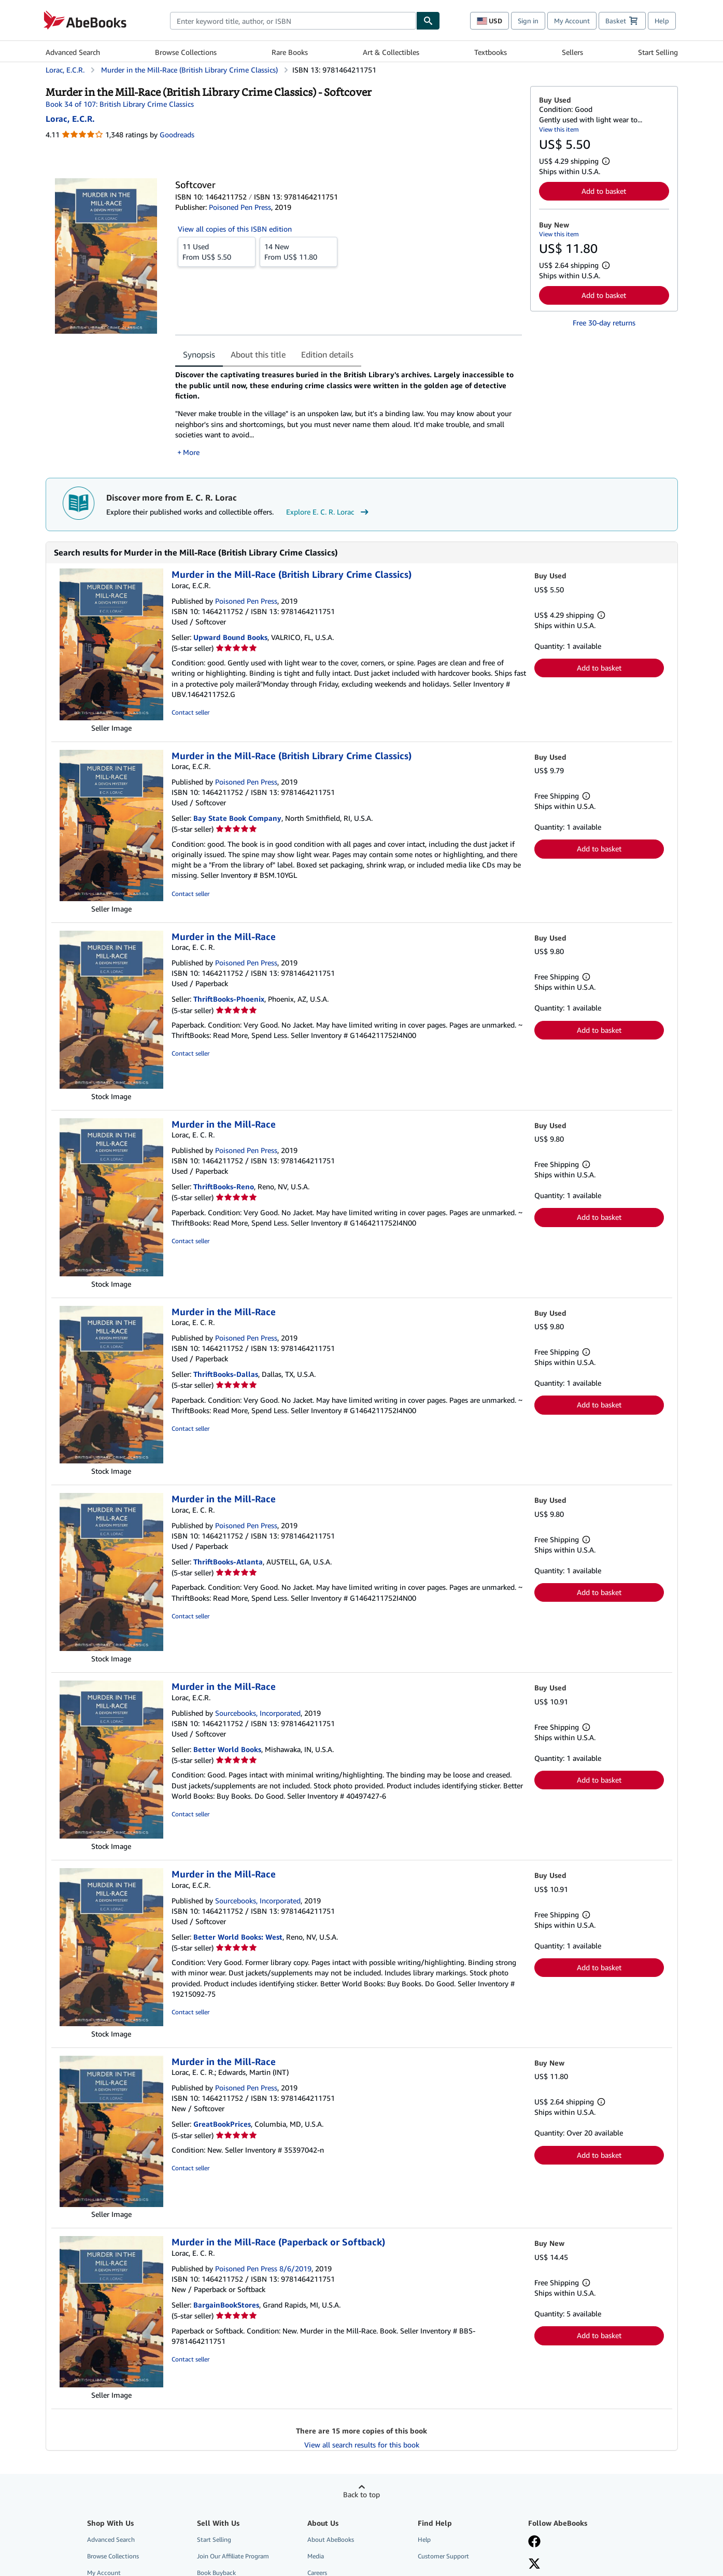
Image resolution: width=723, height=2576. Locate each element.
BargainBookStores (226, 2304)
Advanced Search (73, 52)
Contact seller (190, 712)
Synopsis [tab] (199, 354)
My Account (572, 21)
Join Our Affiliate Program (233, 2556)
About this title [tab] (258, 354)
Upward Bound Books (230, 637)
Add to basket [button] (604, 191)
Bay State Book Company (237, 818)
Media (315, 2556)
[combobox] (293, 21)
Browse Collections (186, 52)
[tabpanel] (348, 413)
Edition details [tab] (327, 354)
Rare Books (290, 52)
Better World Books (227, 1749)
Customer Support (443, 2556)
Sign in (528, 21)
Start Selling (658, 52)
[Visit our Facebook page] (534, 2542)
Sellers (572, 52)
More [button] (191, 452)
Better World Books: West (237, 1936)
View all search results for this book (361, 2444)
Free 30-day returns (604, 322)
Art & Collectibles (391, 52)
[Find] (428, 21)
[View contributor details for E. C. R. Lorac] (70, 118)
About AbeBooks (330, 2539)
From (216, 251)
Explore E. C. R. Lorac (328, 512)
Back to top (361, 2494)
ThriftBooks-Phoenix (228, 998)
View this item (559, 129)
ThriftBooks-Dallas (225, 1374)
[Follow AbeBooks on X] (534, 2564)
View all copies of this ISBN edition (235, 228)
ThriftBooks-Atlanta (228, 1561)
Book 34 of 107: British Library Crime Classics (120, 103)
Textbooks (490, 52)
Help (662, 21)
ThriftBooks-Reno (223, 1186)
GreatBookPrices (222, 2123)
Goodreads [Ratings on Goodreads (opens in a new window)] (177, 134)
